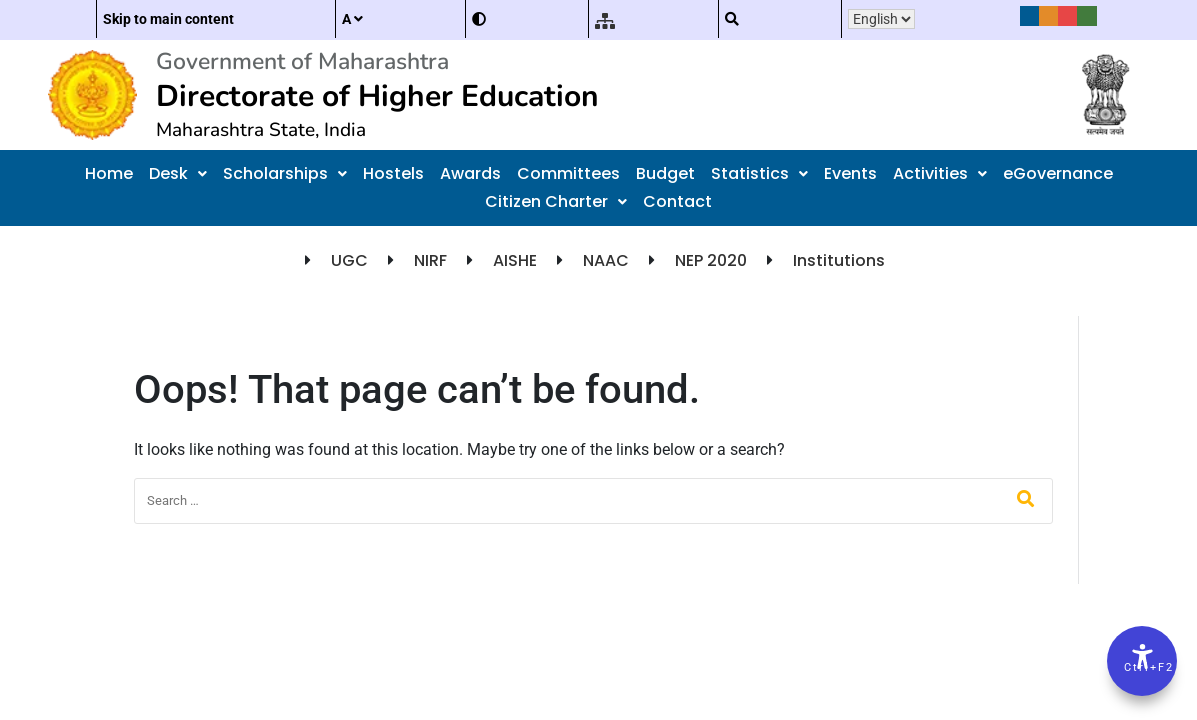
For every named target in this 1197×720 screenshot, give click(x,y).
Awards (470, 173)
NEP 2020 (711, 260)
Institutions (839, 260)
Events (850, 173)
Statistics (759, 173)
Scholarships (285, 173)
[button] (178, 174)
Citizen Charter (556, 201)
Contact (677, 201)
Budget (665, 173)
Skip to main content (168, 19)
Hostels (393, 173)
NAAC (606, 260)
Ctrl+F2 (1143, 667)
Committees (568, 173)
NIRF (430, 260)
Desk (178, 173)
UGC (349, 260)
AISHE (515, 260)
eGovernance (1058, 173)
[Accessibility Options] (1142, 661)
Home (109, 173)
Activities (940, 173)
